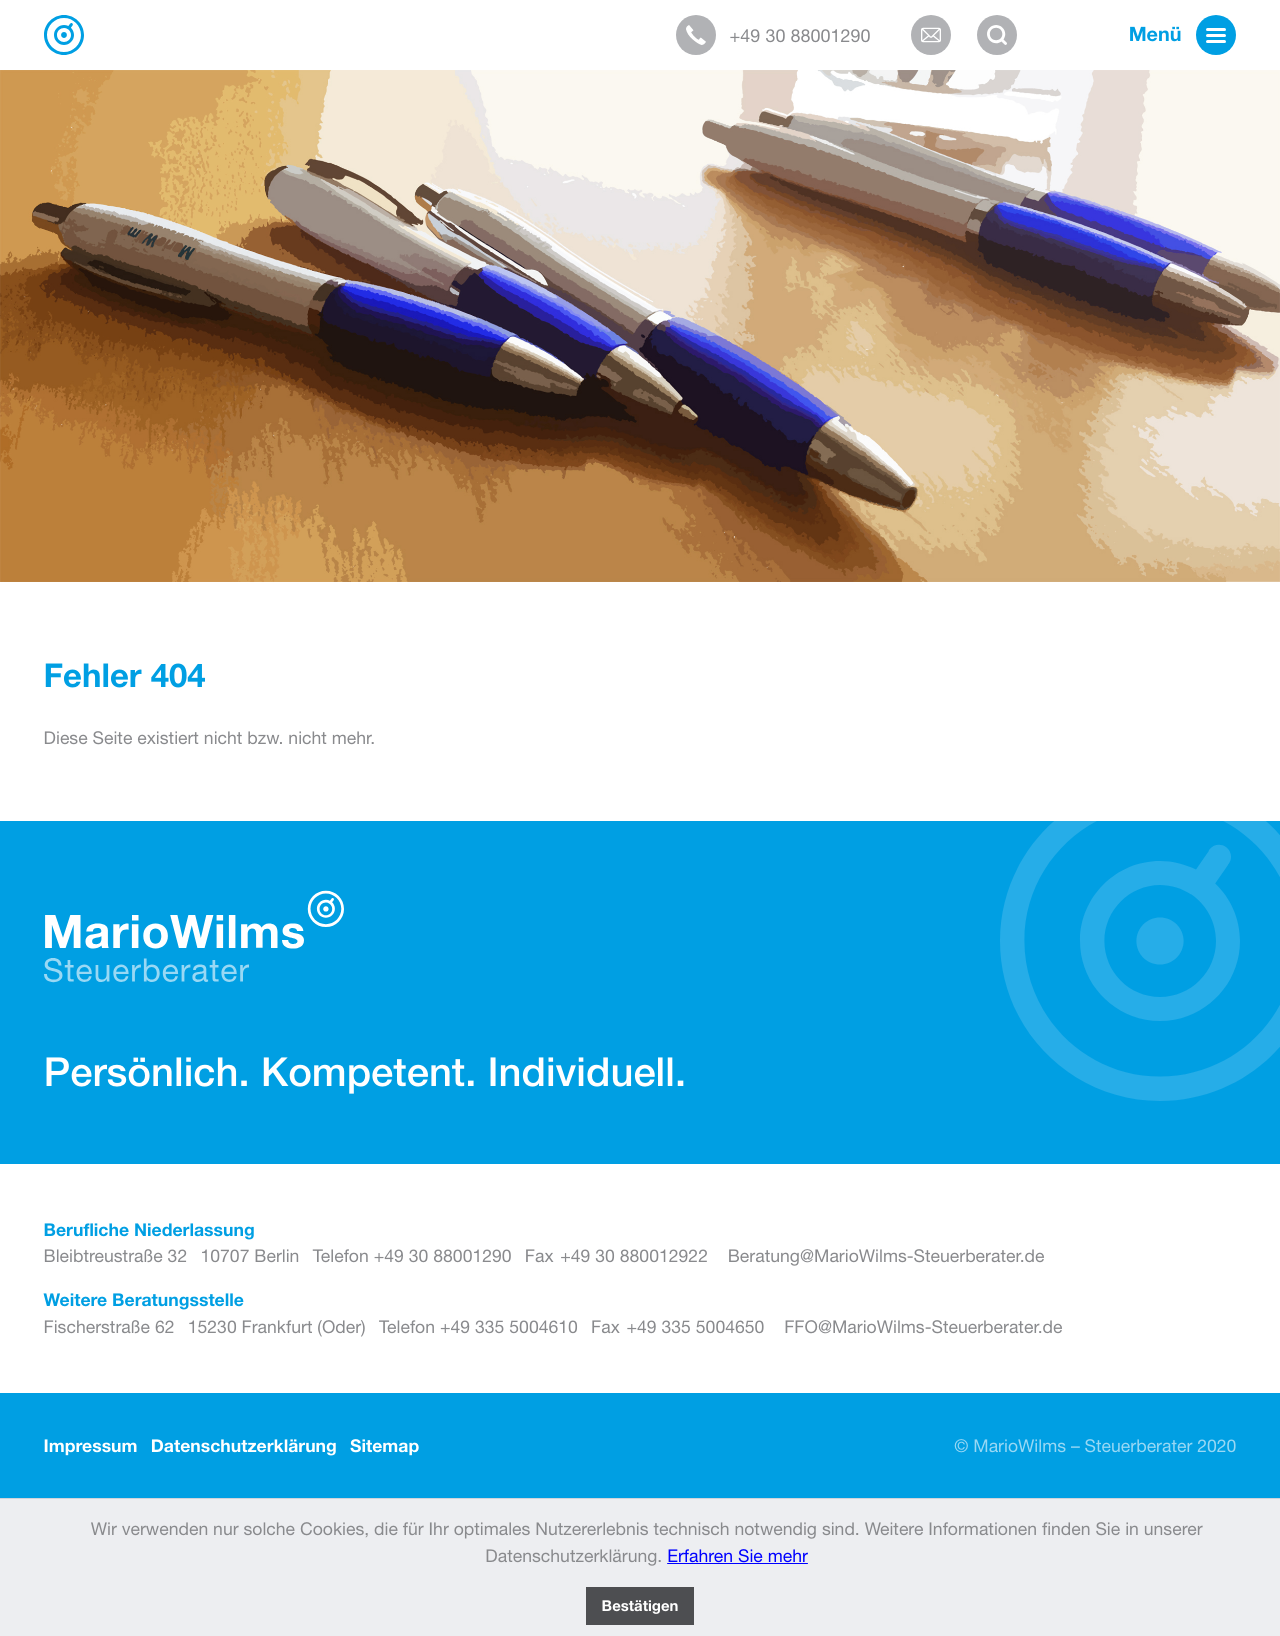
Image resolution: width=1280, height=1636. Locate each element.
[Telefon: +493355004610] (478, 1327)
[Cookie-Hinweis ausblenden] (640, 1606)
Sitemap (384, 1445)
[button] (786, 35)
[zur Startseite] (64, 35)
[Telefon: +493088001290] (412, 1256)
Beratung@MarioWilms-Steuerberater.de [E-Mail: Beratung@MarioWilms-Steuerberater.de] (886, 1255)
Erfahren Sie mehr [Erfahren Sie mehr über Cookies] (737, 1555)
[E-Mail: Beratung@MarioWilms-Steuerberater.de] (937, 35)
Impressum (91, 1445)
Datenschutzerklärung (244, 1445)
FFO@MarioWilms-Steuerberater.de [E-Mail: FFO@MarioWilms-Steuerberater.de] (923, 1326)
